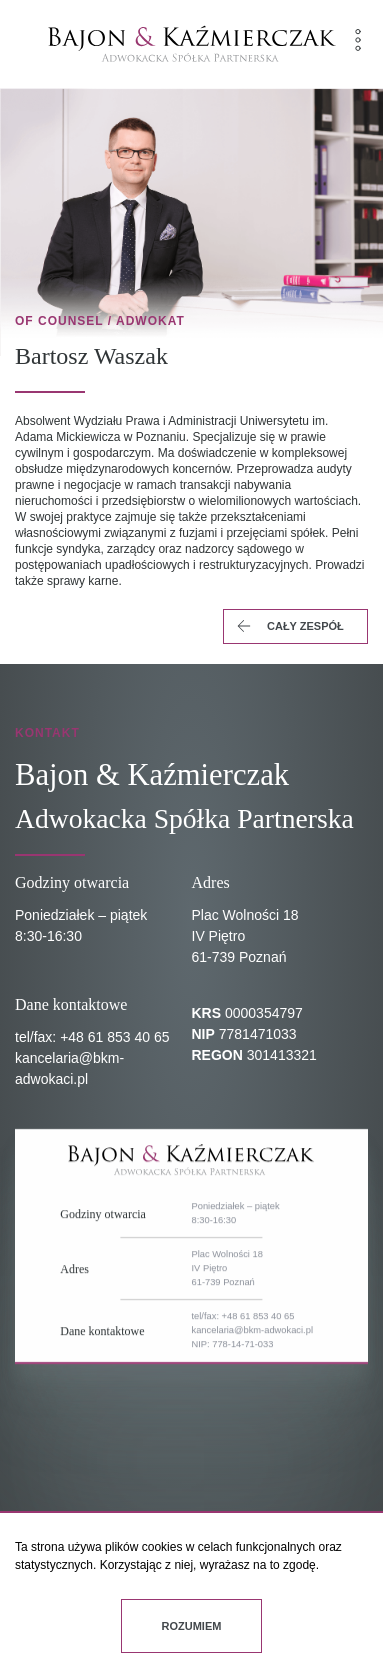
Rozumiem (192, 1626)
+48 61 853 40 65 (114, 1037)
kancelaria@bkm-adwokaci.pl (252, 1408)
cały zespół (289, 626)
